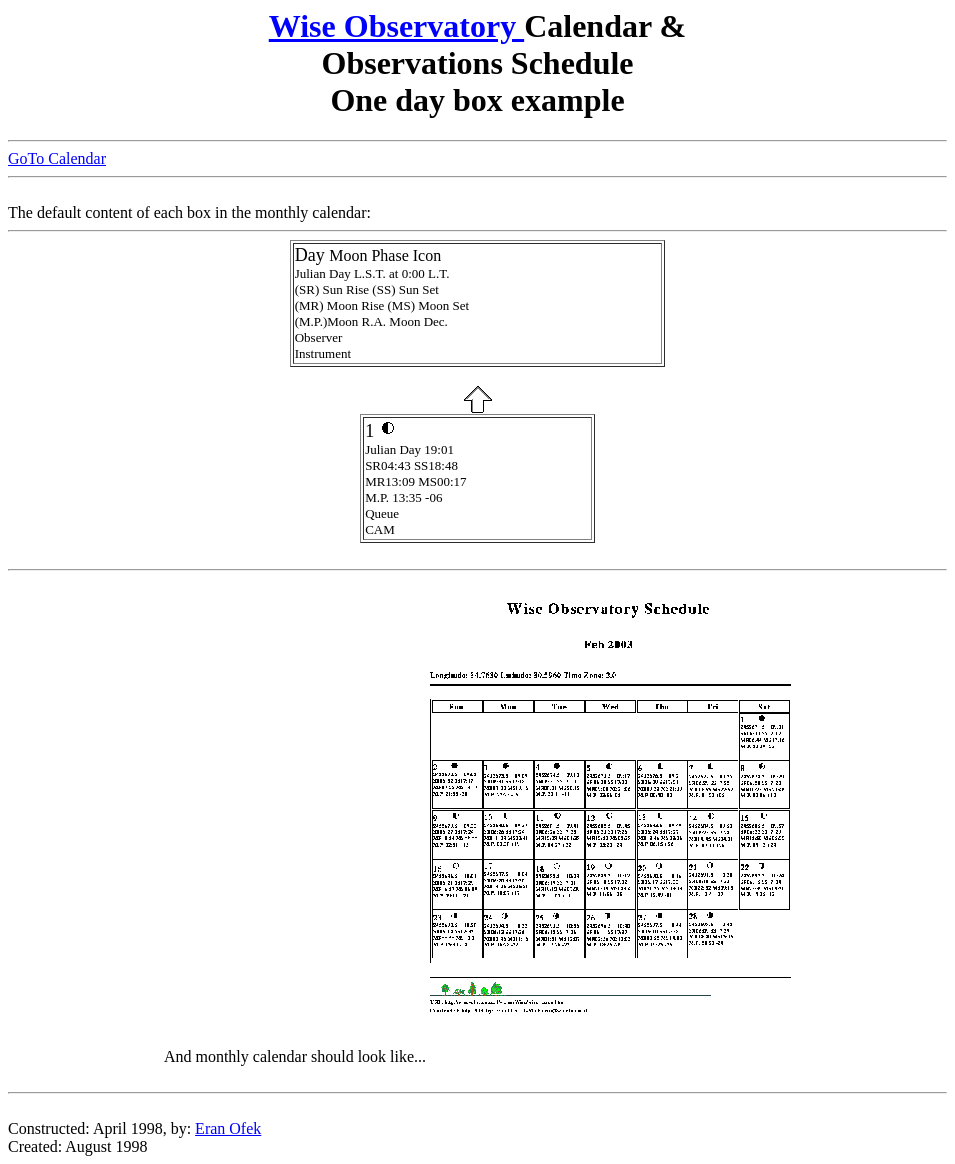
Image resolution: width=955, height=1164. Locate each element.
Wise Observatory (396, 26)
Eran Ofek (228, 1128)
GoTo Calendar (57, 158)
